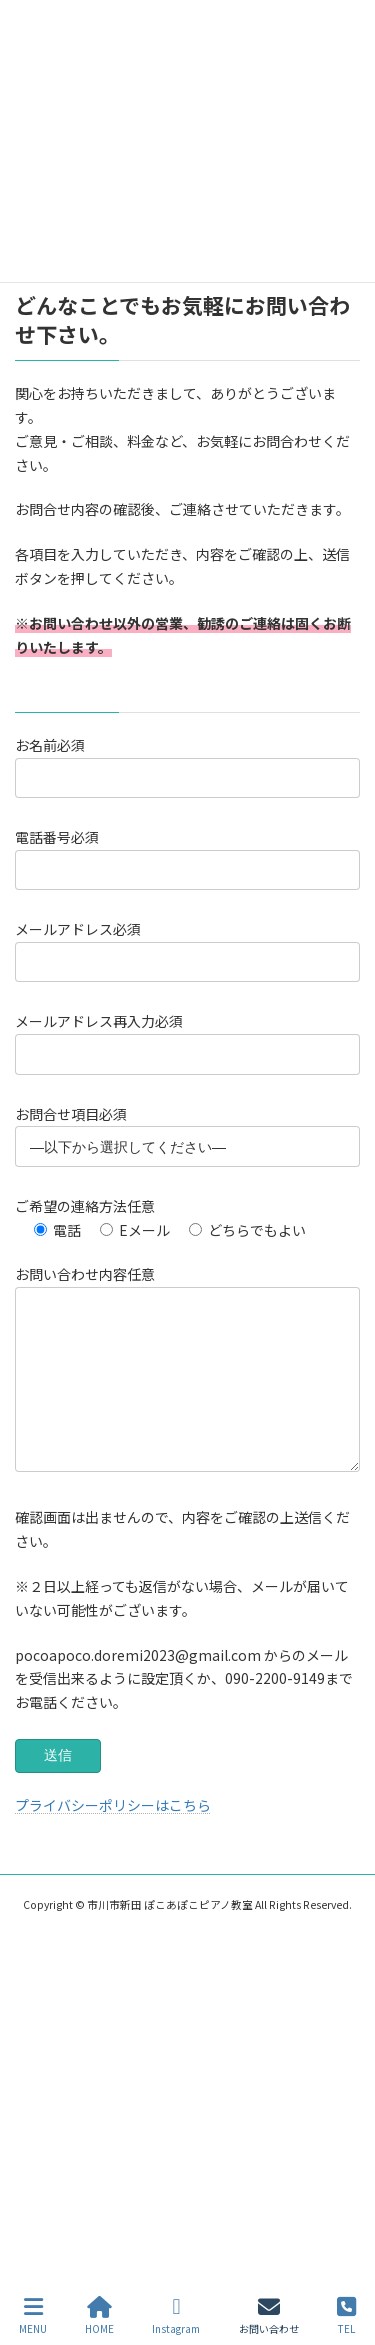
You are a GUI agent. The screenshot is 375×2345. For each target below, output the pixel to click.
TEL (346, 2315)
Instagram (176, 2315)
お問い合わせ (269, 2315)
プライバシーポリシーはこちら (113, 1835)
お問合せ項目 (71, 1114)
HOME (99, 2315)
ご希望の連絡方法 (85, 1206)
